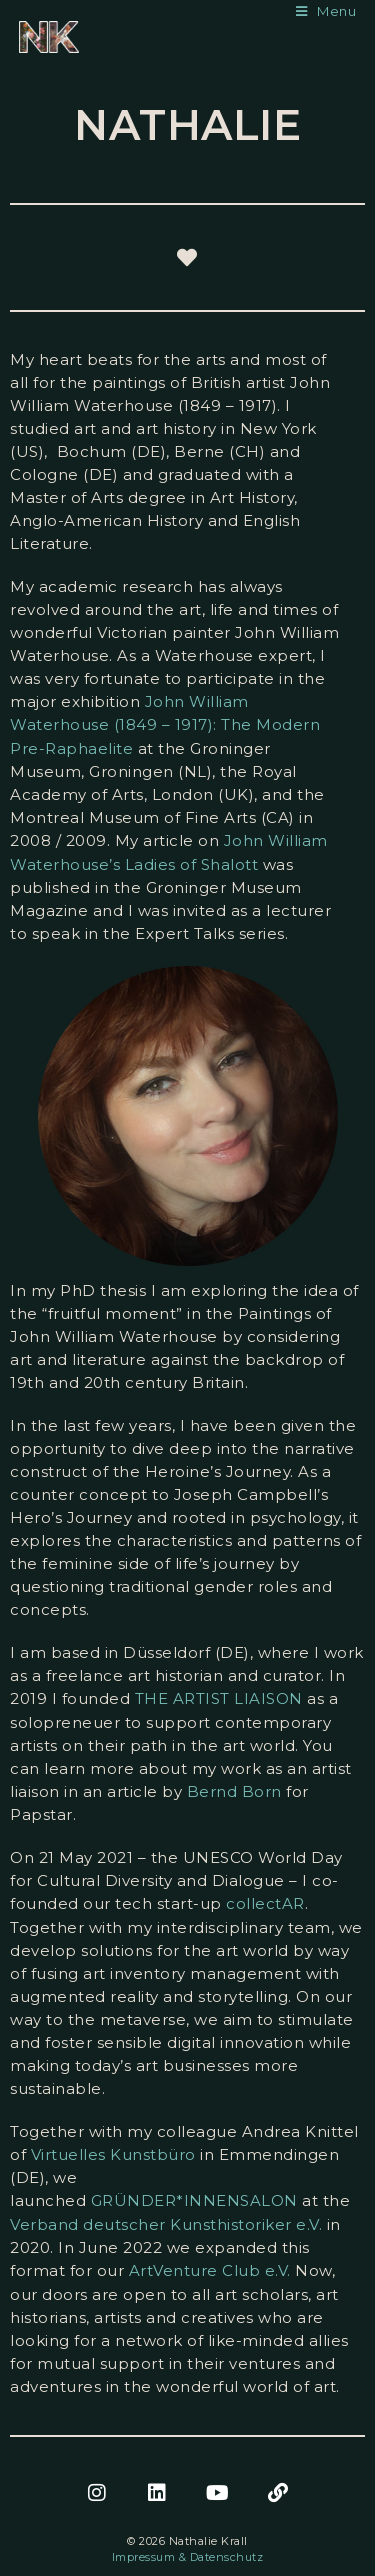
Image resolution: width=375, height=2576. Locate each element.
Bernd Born (234, 1791)
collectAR (265, 1903)
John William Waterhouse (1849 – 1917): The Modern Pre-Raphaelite (165, 725)
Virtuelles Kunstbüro (113, 2154)
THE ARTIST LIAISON (219, 1698)
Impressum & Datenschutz (188, 2557)
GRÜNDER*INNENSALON (194, 2200)
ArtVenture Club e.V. (210, 2270)
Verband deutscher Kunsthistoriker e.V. (166, 2224)
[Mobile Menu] (326, 11)
